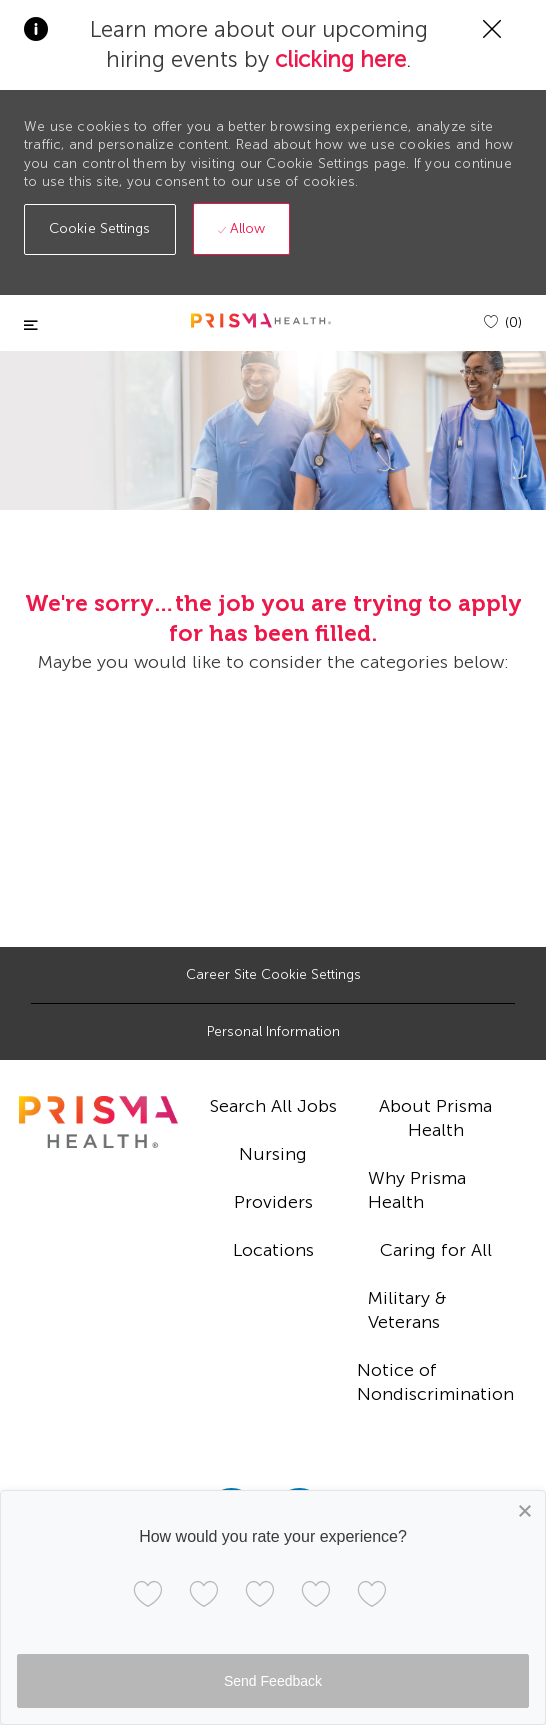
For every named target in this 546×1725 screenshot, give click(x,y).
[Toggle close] (31, 325)
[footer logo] (98, 1122)
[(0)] (503, 322)
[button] (100, 229)
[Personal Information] (273, 1032)
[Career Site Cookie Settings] (273, 975)
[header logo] (261, 320)
